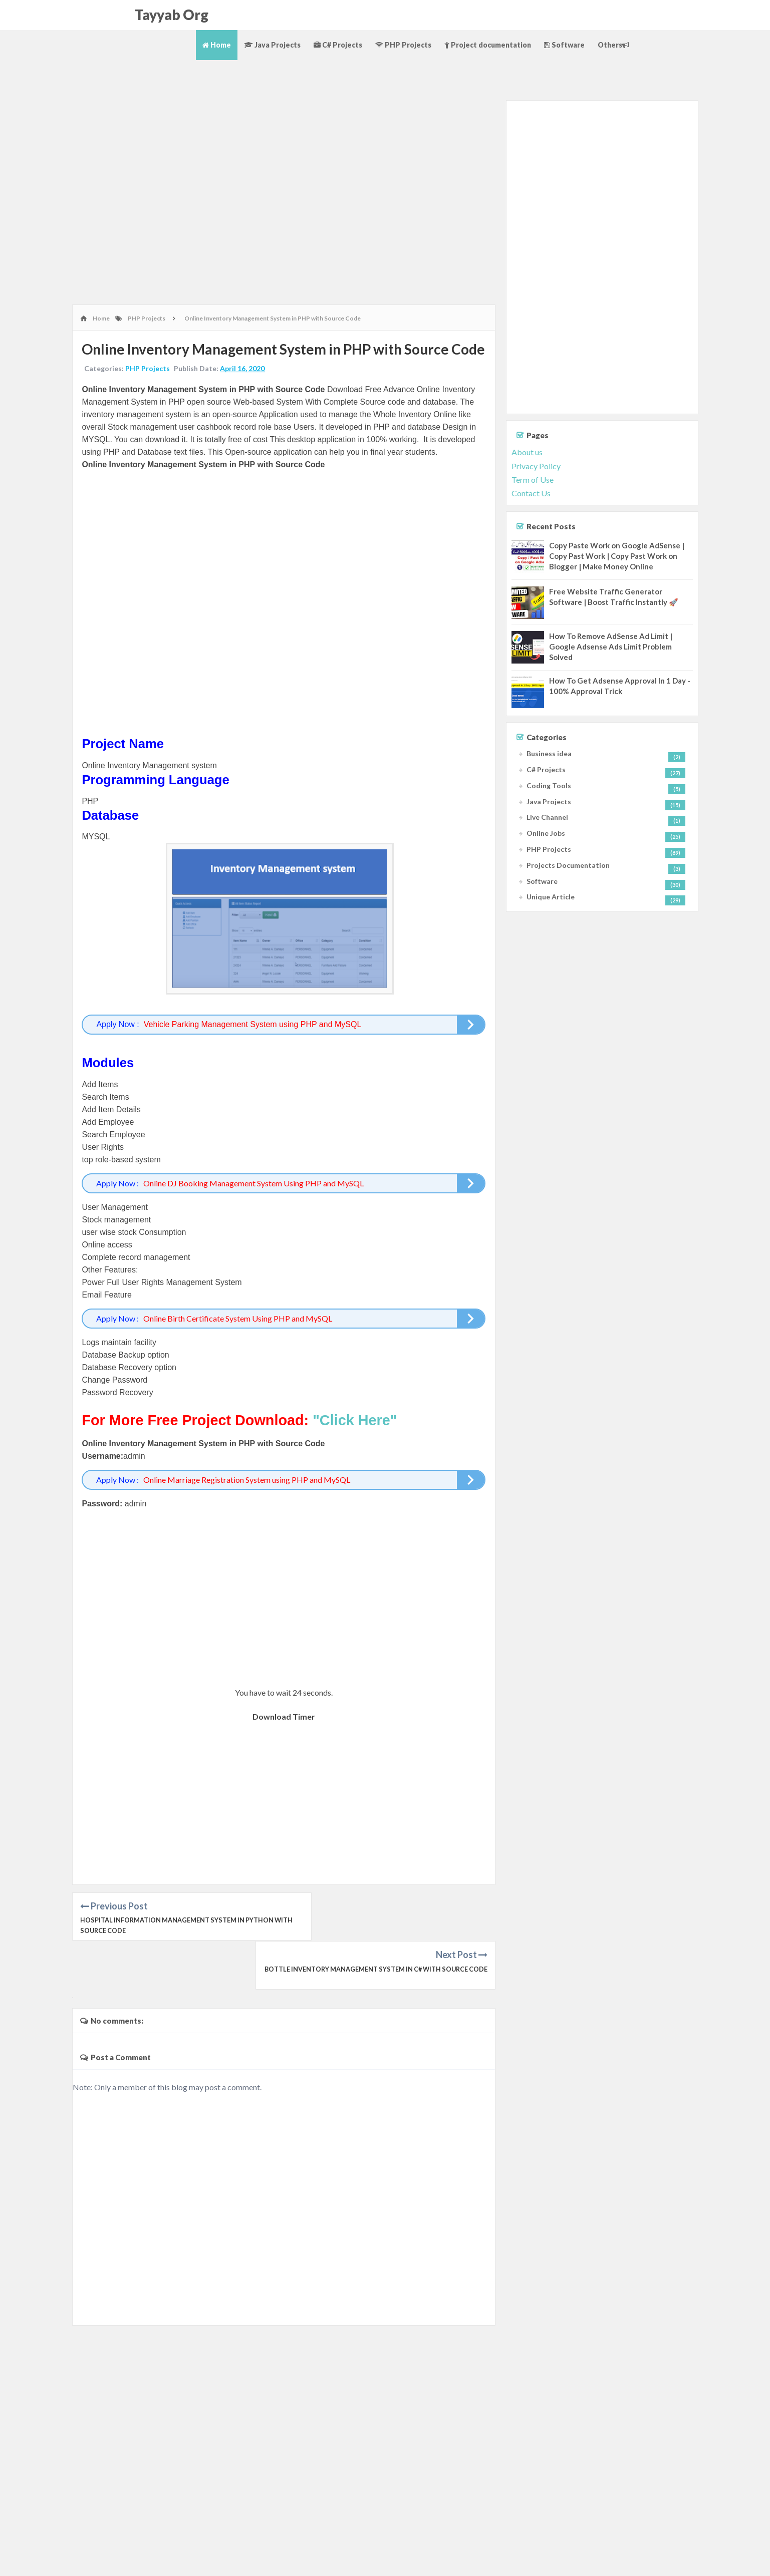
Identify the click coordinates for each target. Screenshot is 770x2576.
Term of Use (532, 479)
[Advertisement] (283, 132)
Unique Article (551, 896)
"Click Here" (355, 1429)
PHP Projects (403, 45)
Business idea (549, 753)
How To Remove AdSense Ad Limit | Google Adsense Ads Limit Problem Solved (610, 646)
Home (216, 45)
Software (564, 45)
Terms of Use (710, 2558)
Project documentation (487, 45)
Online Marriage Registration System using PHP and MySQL (247, 1488)
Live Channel (547, 817)
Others (613, 45)
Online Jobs (546, 833)
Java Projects (272, 45)
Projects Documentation (568, 865)
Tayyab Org (171, 14)
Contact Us (531, 493)
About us (527, 452)
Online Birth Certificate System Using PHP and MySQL (238, 1327)
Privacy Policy (536, 466)
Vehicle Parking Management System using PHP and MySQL (253, 1034)
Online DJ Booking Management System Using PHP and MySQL (254, 1192)
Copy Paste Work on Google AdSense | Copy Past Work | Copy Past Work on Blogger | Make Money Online (616, 556)
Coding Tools (549, 785)
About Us (632, 2558)
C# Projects (338, 45)
